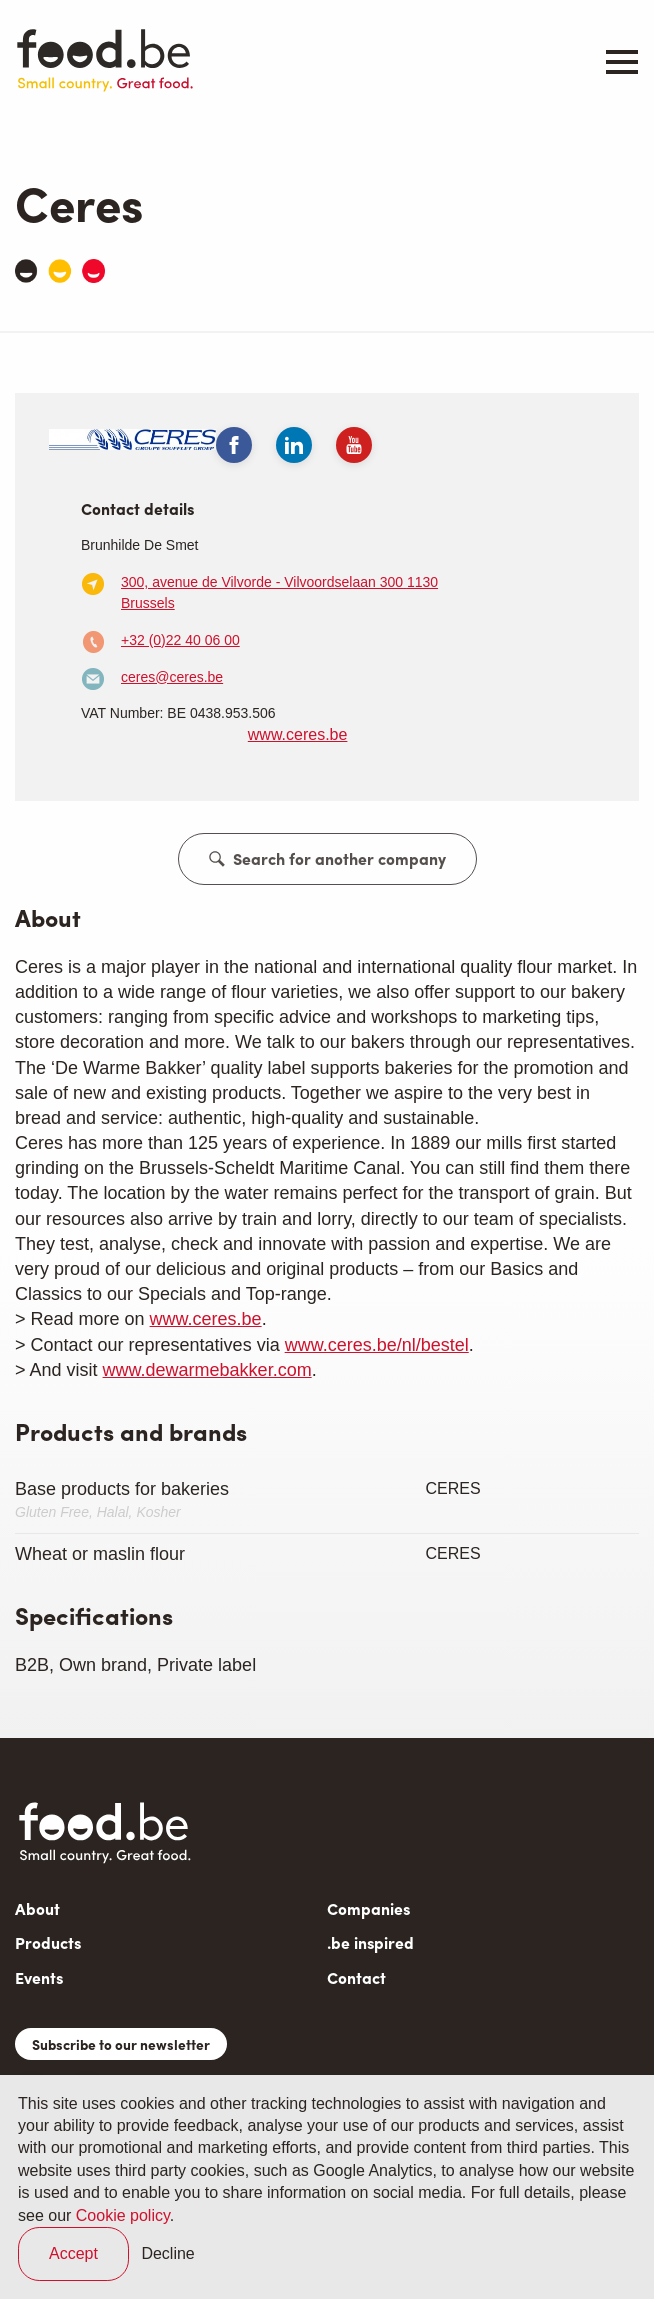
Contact (356, 1977)
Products (48, 1942)
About (37, 1908)
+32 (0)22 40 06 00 (180, 640)
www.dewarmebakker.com (207, 1370)
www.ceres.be (298, 734)
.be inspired (370, 1942)
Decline (167, 2253)
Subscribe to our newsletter (121, 2044)
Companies (368, 1908)
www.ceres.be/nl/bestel (377, 1345)
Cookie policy (123, 2215)
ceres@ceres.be (172, 677)
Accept (73, 2253)
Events (39, 1977)
